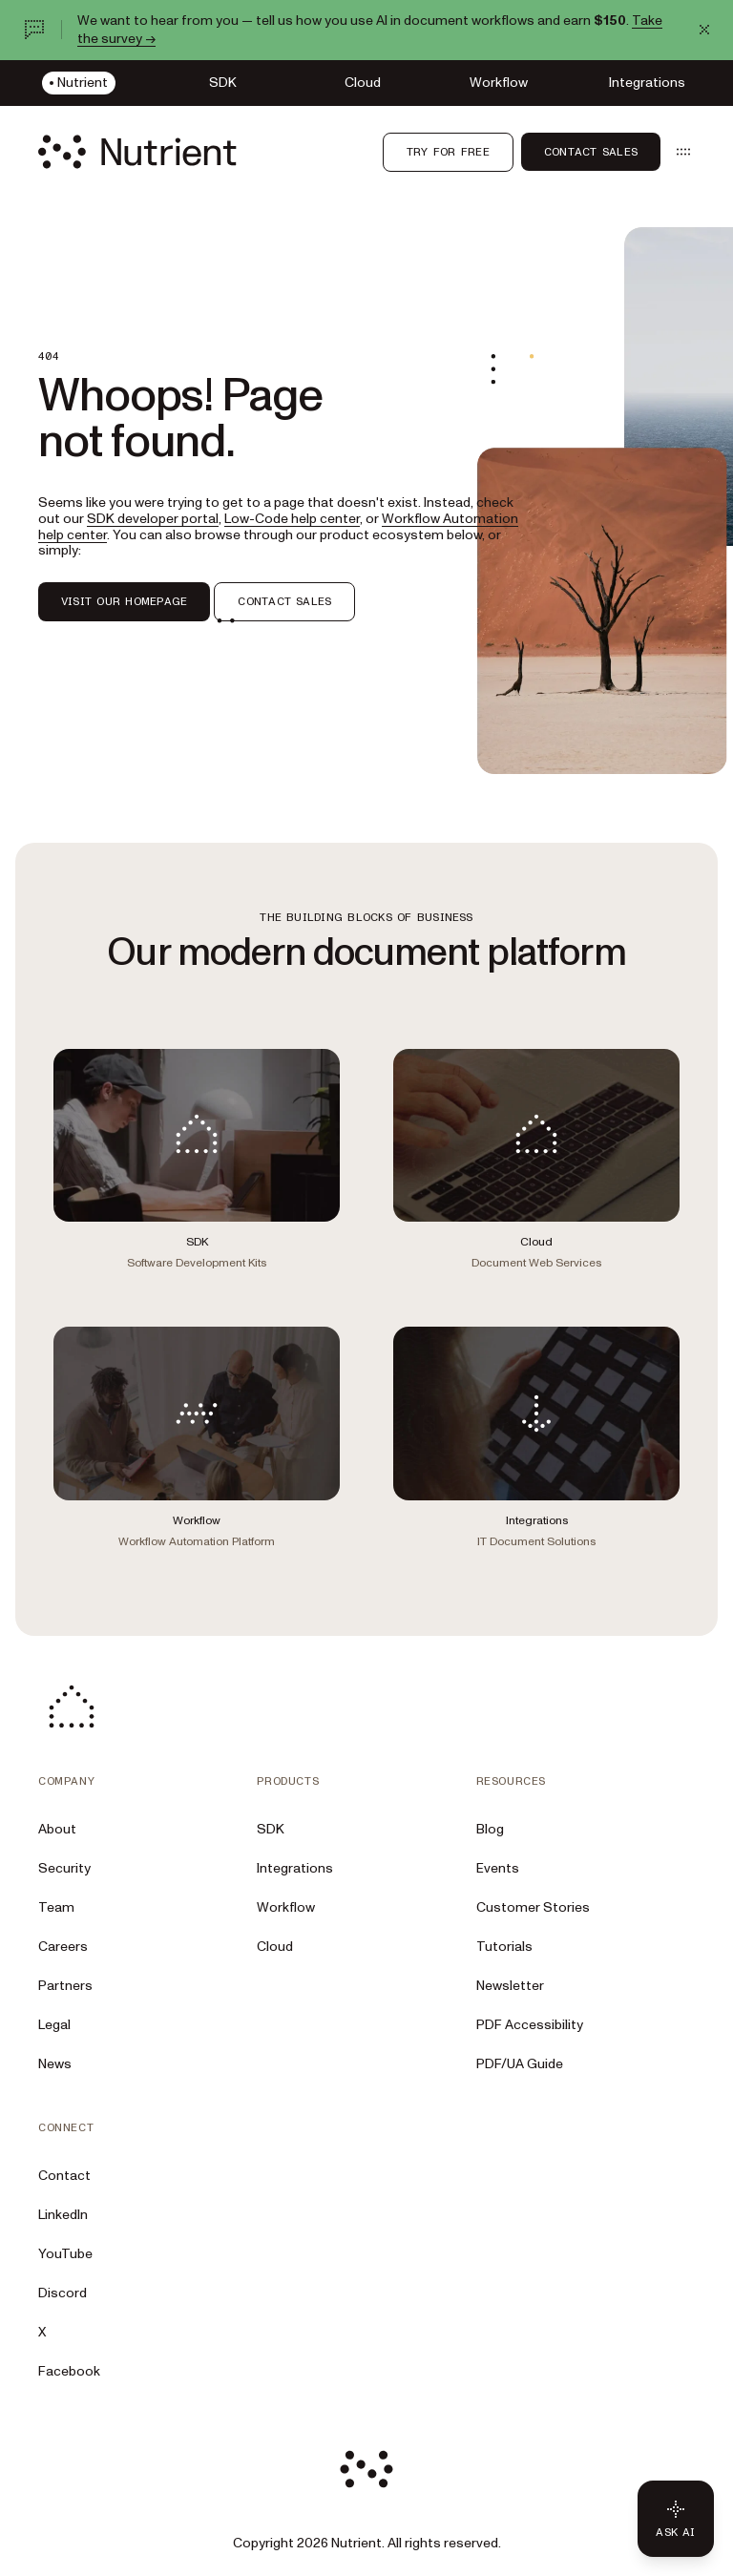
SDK (270, 1829)
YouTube (65, 2254)
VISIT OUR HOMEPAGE (124, 601)
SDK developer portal (153, 519)
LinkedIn (63, 2215)
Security (64, 1868)
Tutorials (504, 1946)
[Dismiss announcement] (704, 29)
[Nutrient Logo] (137, 152)
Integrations (295, 1868)
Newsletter (510, 1986)
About (57, 1829)
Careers (63, 1946)
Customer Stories (533, 1907)
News (55, 2064)
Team (56, 1907)
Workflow (286, 1907)
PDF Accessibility (529, 2025)
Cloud (275, 1946)
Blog (490, 1829)
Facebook (69, 2371)
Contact (64, 2176)
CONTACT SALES (284, 601)
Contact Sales (591, 151)
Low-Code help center (292, 519)
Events (497, 1868)
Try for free (448, 151)
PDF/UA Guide (519, 2064)
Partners (65, 1986)
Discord (62, 2293)
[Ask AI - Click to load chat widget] (676, 2519)
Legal (54, 2025)
